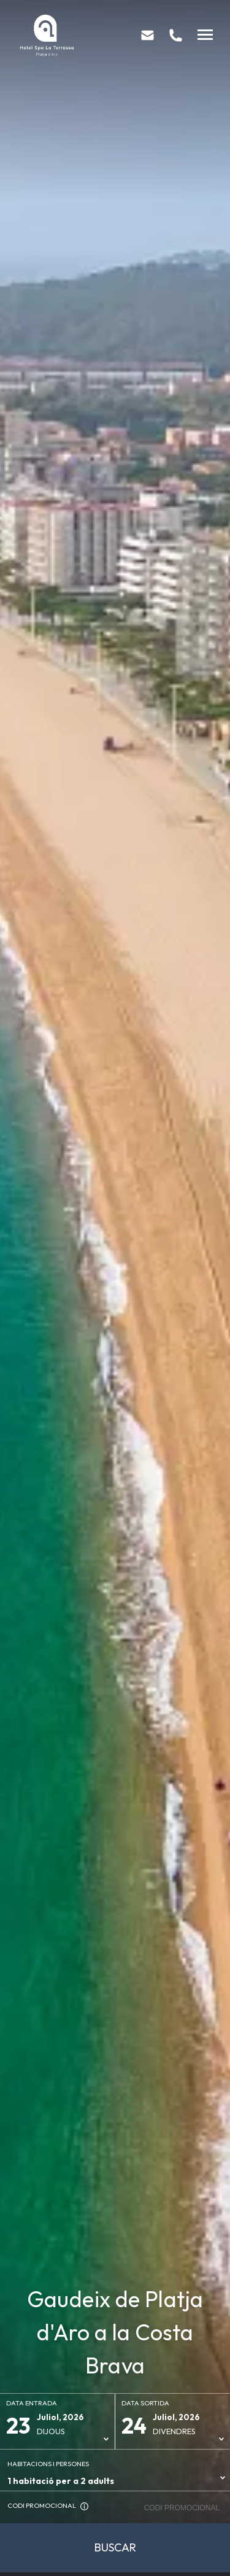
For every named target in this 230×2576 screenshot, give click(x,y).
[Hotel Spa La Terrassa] (46, 35)
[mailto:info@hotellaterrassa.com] (147, 35)
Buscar (115, 2547)
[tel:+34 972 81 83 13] (175, 35)
